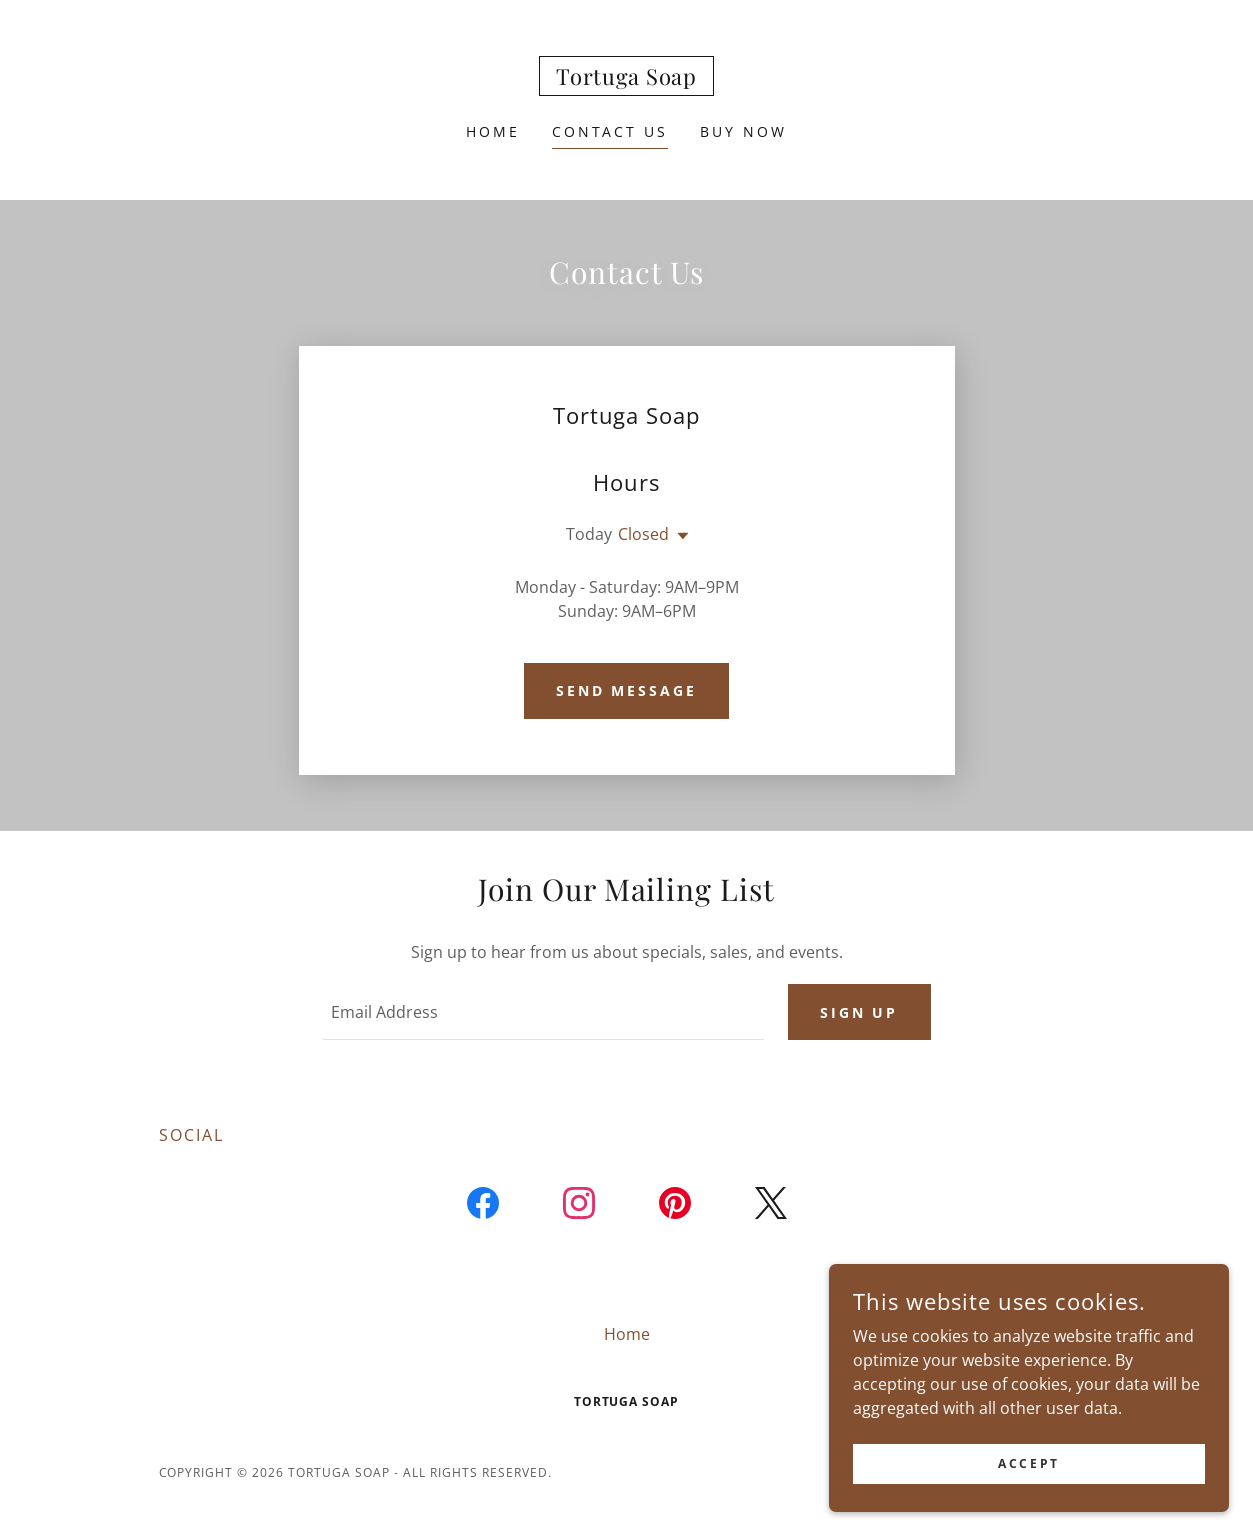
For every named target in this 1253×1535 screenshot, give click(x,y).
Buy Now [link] (743, 131)
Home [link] (493, 131)
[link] (626, 79)
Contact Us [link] (610, 131)
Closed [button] (643, 534)
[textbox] (543, 1012)
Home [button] (627, 1334)
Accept (1028, 1463)
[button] (679, 536)
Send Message (627, 690)
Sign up (859, 1012)
